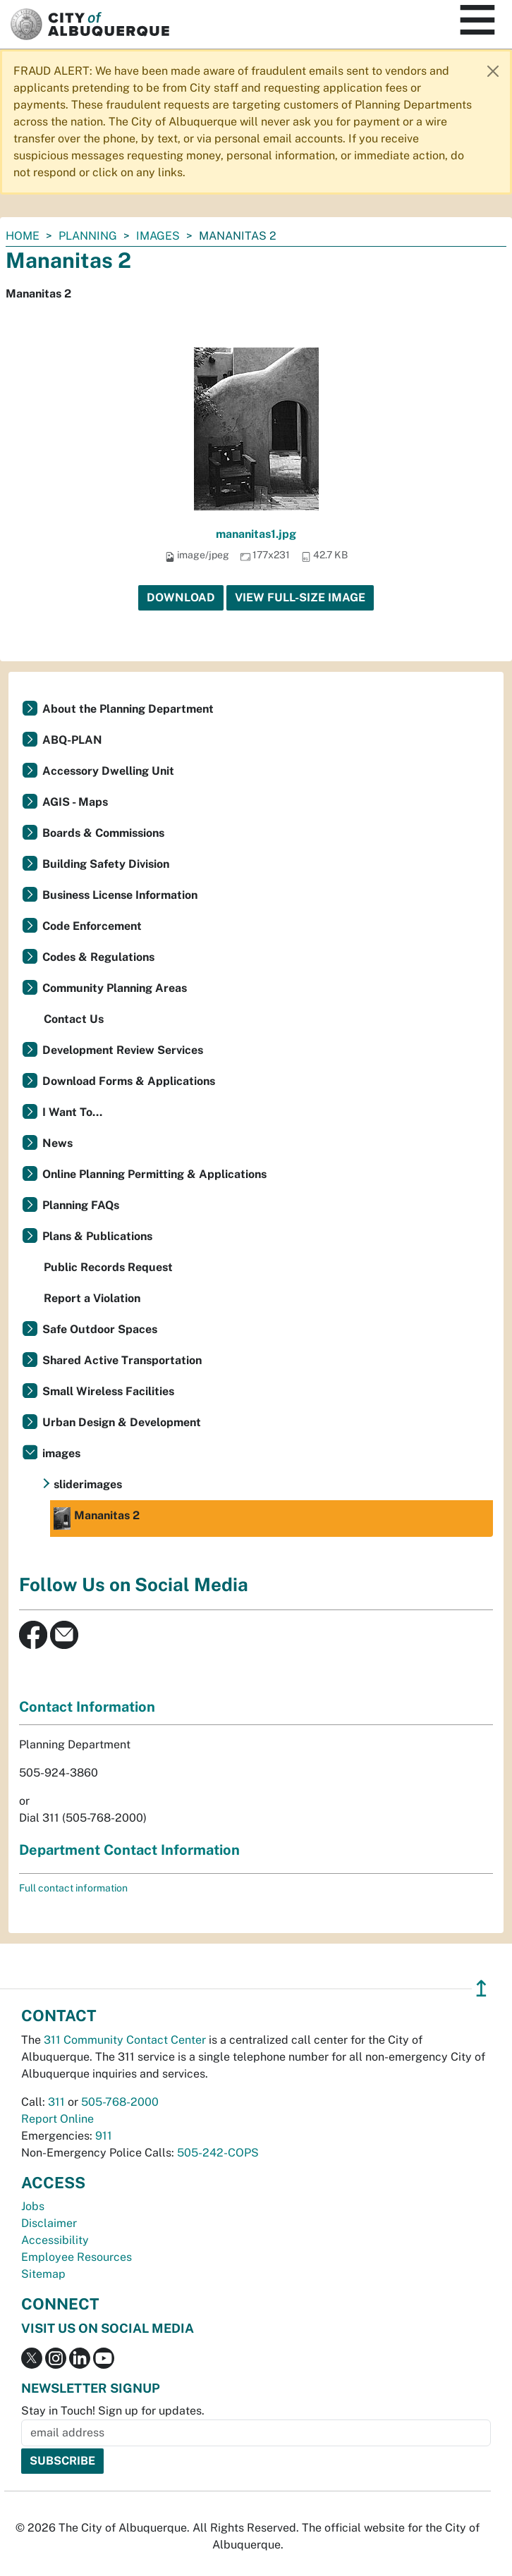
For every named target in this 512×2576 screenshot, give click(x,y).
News (57, 1143)
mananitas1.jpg (256, 534)
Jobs (32, 2206)
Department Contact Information (129, 1849)
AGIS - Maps (75, 802)
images (158, 236)
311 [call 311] (56, 2102)
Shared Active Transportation (122, 1360)
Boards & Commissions (103, 833)
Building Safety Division (105, 864)
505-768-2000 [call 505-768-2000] (120, 2102)
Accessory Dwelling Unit (108, 771)
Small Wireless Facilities (108, 1391)
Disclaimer (49, 2223)
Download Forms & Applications (128, 1081)
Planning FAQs (80, 1205)
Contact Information (87, 1706)
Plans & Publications (97, 1236)
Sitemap (43, 2274)
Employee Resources (76, 2257)
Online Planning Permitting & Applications (154, 1174)
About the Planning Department (128, 709)
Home (22, 236)
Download (181, 597)
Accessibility (55, 2240)
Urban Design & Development (121, 1422)
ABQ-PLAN (72, 740)
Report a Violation (92, 1298)
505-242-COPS (218, 2152)
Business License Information (119, 895)
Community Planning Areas (114, 988)
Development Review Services (122, 1050)
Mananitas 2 (97, 1518)
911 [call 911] (103, 2135)
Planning (88, 236)
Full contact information (73, 1888)
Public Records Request (108, 1267)
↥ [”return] (481, 1988)
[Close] (493, 71)
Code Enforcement (92, 926)
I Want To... (72, 1112)
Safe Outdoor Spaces (99, 1329)
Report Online (57, 2119)
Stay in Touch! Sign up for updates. (113, 2410)
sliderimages (88, 1484)
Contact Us (74, 1019)
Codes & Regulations (98, 957)
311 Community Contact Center (125, 2040)
